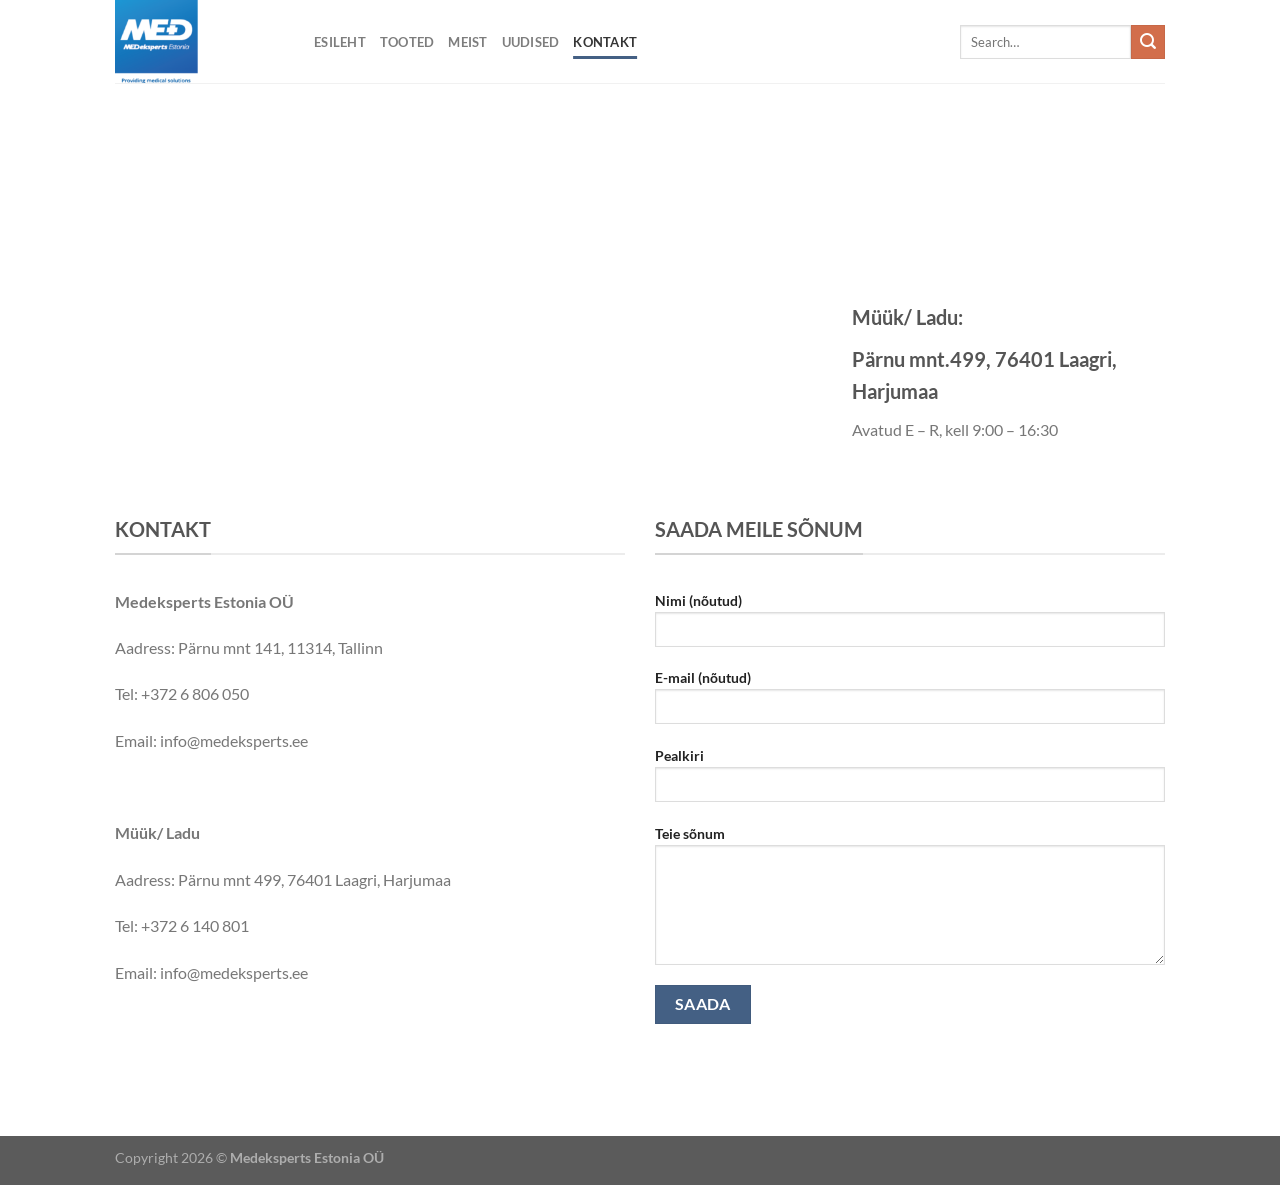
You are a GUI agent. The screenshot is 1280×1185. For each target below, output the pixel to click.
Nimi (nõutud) (910, 626)
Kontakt (605, 42)
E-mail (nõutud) (910, 703)
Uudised (531, 42)
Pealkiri (910, 781)
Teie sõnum (910, 902)
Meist (467, 42)
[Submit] (1148, 42)
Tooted (407, 42)
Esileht (340, 42)
